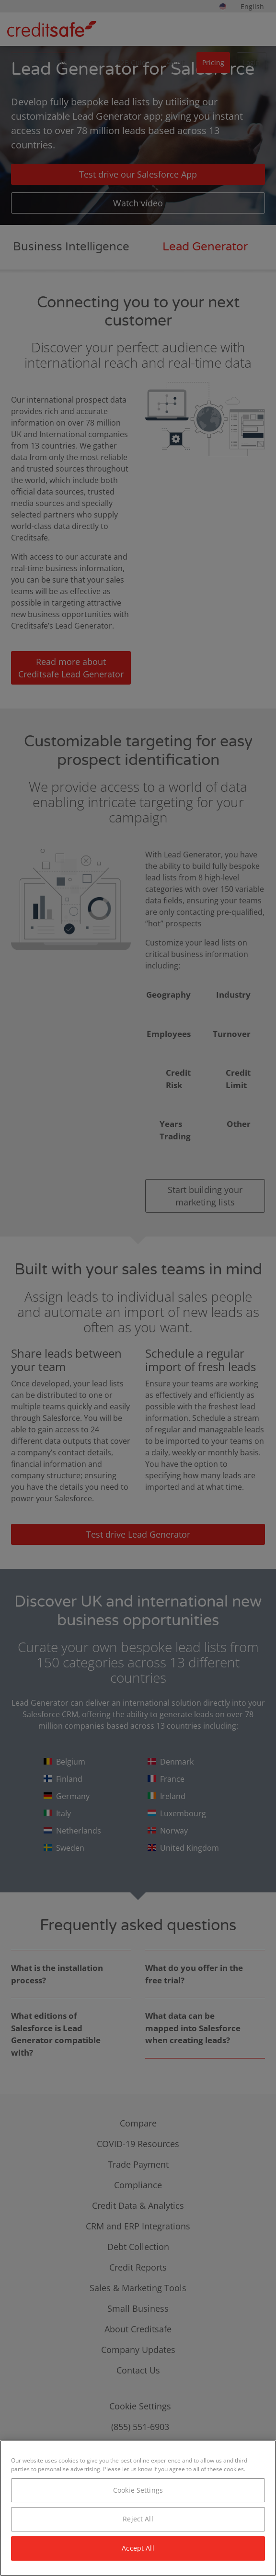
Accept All (138, 2548)
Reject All (138, 2518)
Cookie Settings (138, 2490)
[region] (138, 2508)
